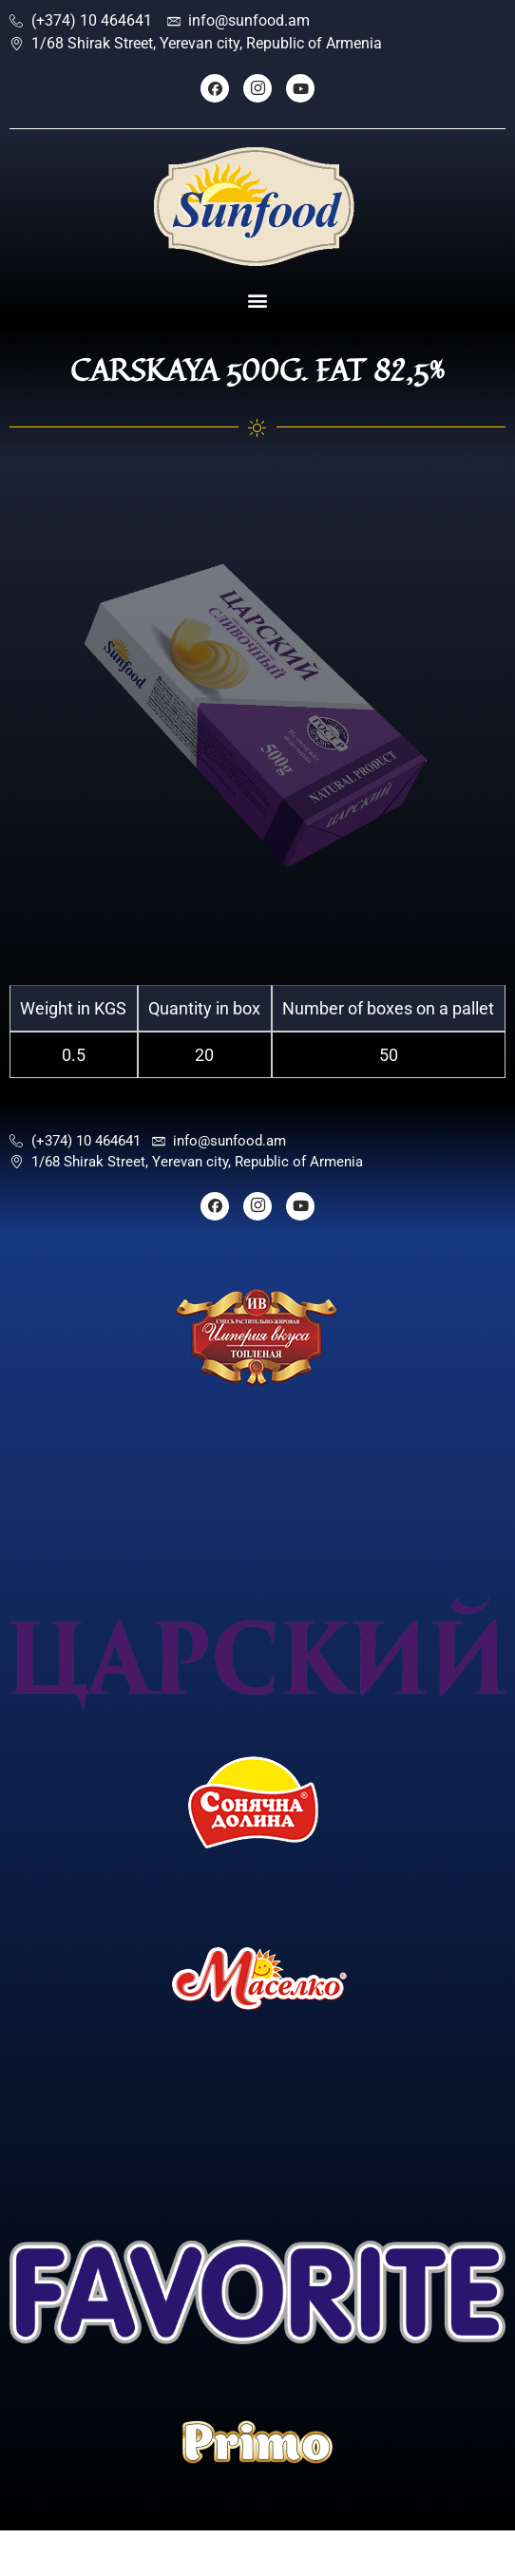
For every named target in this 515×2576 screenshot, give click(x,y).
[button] (258, 300)
